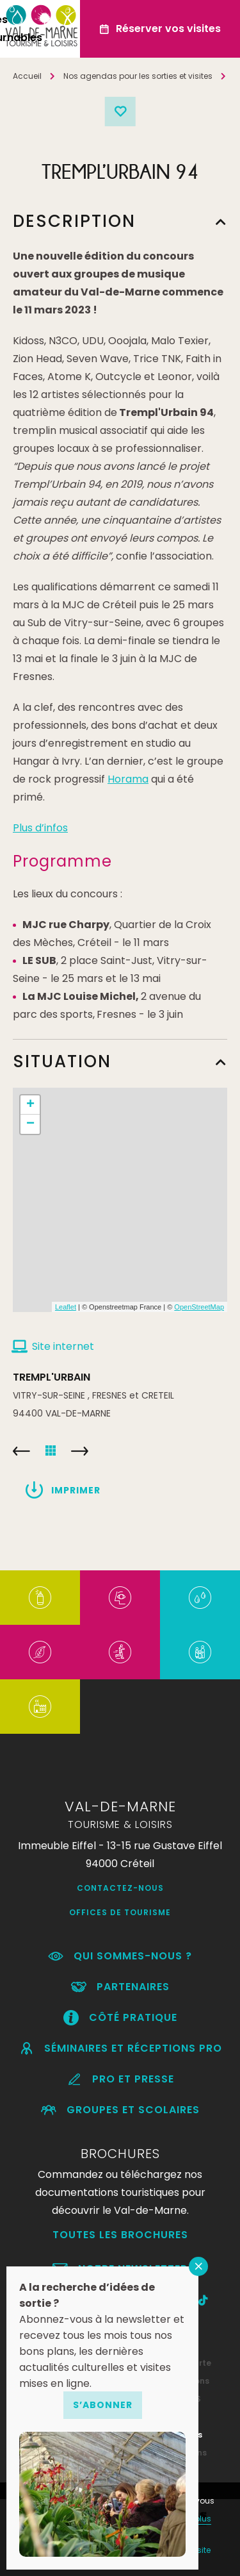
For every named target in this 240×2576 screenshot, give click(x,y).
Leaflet (65, 1307)
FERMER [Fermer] (198, 2266)
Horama (128, 779)
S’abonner (102, 2404)
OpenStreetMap (199, 1307)
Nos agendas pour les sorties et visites (137, 76)
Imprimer (75, 1490)
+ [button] (30, 1105)
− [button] (30, 1124)
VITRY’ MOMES (21, 1451)
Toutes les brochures (120, 2234)
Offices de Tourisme (120, 1912)
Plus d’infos (40, 827)
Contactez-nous (120, 1887)
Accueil (27, 76)
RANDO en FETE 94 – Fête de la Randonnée (79, 1451)
